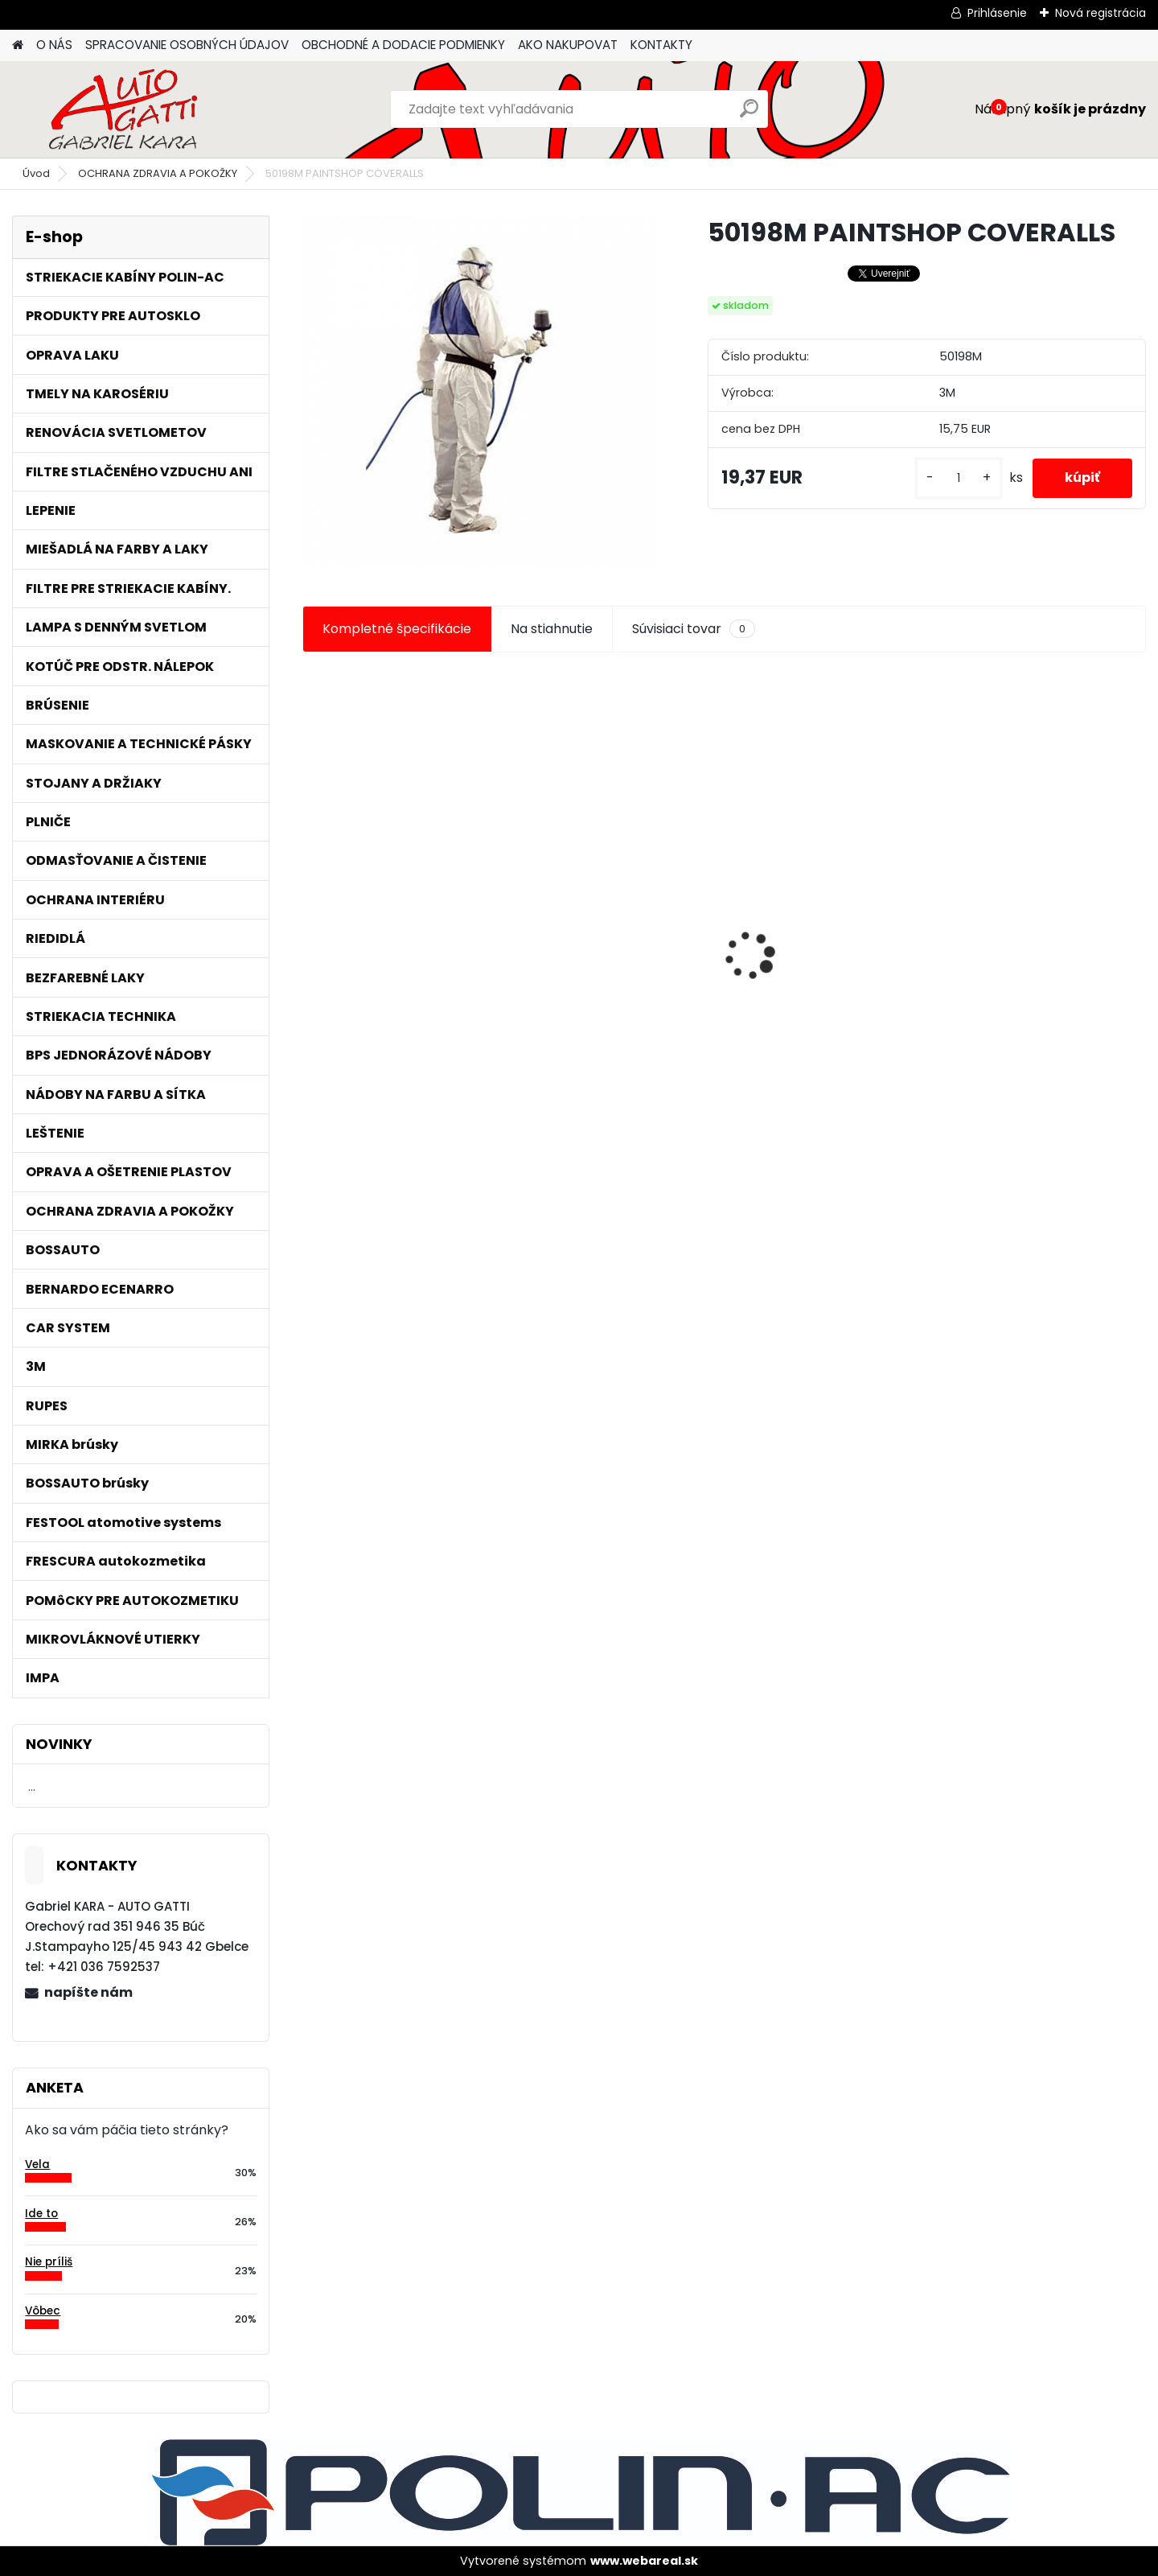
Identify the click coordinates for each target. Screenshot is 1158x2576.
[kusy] (959, 478)
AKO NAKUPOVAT (568, 44)
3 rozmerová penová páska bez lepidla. (400, 913)
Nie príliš (48, 2261)
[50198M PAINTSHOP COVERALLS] (479, 393)
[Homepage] (17, 45)
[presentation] (310, 928)
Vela (37, 2164)
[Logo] (122, 109)
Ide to (41, 2213)
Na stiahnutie (552, 628)
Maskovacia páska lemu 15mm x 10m (1032, 964)
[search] (749, 114)
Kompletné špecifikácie (396, 628)
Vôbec (42, 2311)
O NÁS (54, 44)
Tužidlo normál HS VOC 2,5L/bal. (600, 969)
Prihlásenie (997, 13)
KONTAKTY (661, 44)
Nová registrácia (1100, 13)
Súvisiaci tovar (693, 629)
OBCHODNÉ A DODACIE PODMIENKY (403, 44)
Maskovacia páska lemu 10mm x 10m (818, 964)
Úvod (36, 173)
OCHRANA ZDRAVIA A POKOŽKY (157, 173)
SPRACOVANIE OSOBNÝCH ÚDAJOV (187, 44)
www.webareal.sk (644, 2561)
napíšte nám (88, 1992)
